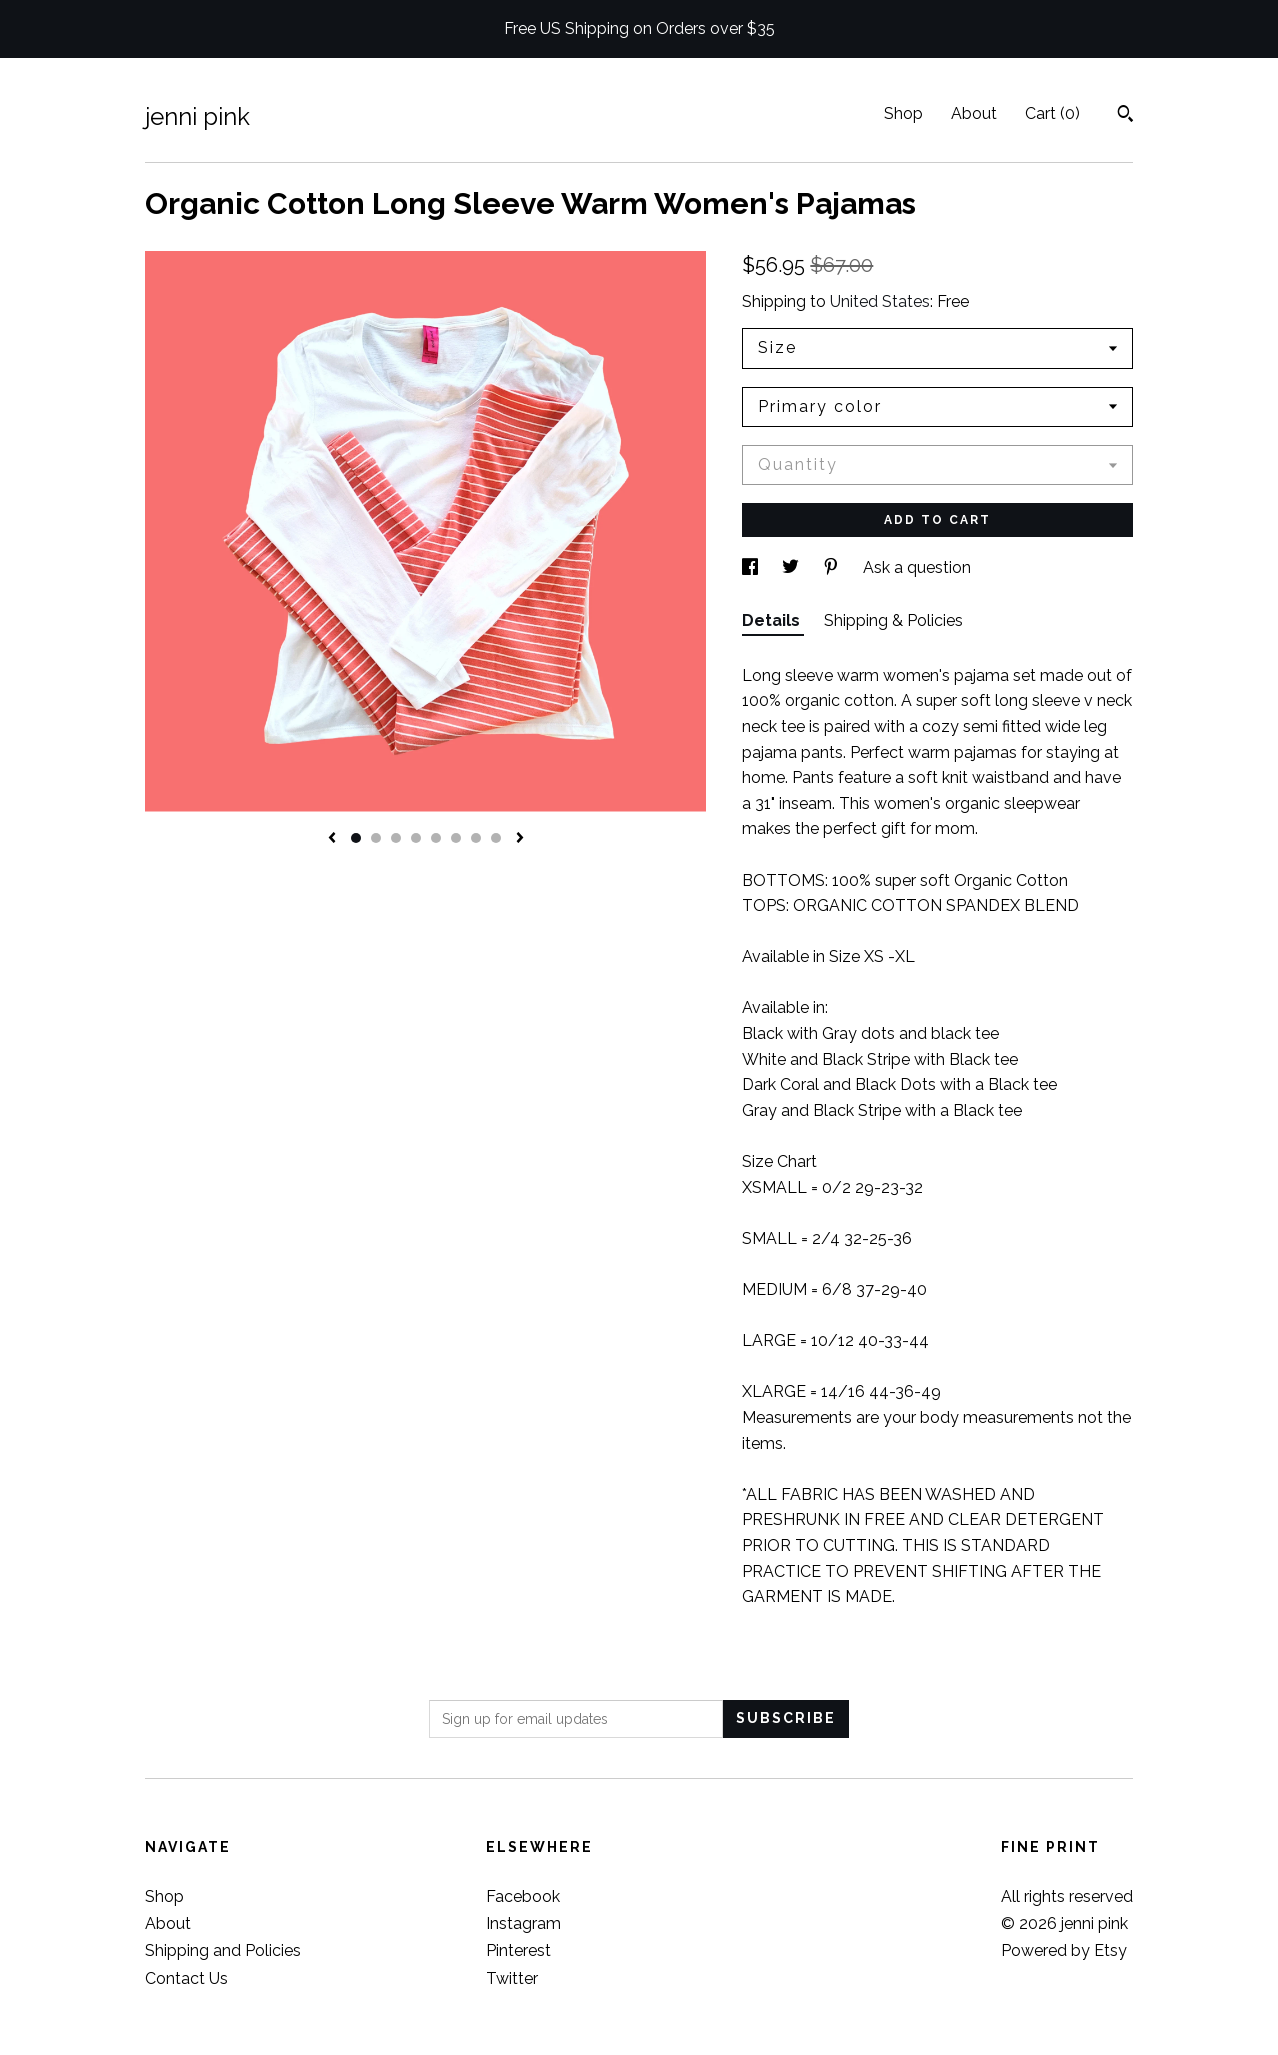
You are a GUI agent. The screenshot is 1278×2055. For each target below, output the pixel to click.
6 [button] (456, 838)
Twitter (512, 1978)
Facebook (523, 1896)
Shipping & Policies (893, 620)
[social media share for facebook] (752, 567)
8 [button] (496, 838)
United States (880, 301)
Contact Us (186, 1978)
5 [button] (436, 838)
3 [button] (396, 838)
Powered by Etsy (1064, 1950)
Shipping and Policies (223, 1950)
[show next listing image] (520, 839)
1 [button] (356, 838)
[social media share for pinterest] (833, 567)
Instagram (523, 1923)
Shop (903, 113)
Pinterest (518, 1950)
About (974, 113)
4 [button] (416, 838)
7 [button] (476, 838)
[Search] (1125, 116)
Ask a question (917, 567)
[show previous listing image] (332, 839)
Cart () (1052, 113)
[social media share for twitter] (792, 567)
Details (773, 620)
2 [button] (376, 838)
